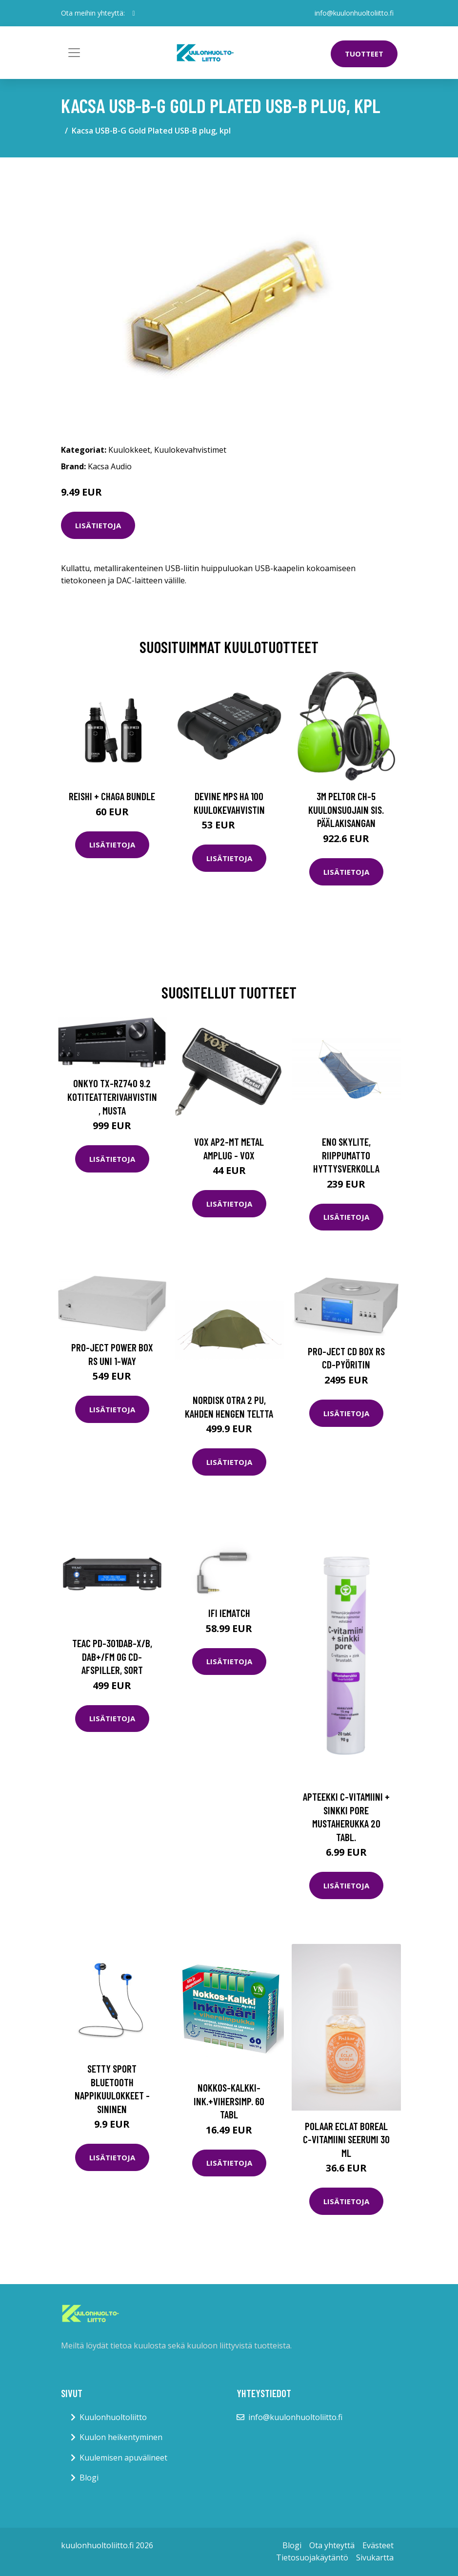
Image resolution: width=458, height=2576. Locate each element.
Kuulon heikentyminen (121, 2437)
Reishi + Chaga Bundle (112, 796)
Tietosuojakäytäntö (312, 2557)
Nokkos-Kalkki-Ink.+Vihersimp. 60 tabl (229, 2100)
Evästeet (378, 2545)
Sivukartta (375, 2557)
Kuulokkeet (129, 449)
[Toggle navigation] (74, 52)
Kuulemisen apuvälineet (123, 2457)
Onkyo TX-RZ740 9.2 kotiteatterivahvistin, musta (112, 1096)
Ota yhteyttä (332, 2545)
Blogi (89, 2477)
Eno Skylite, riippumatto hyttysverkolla (346, 1154)
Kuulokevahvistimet (190, 449)
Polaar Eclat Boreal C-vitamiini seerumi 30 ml (346, 2139)
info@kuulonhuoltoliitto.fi (354, 13)
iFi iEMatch (229, 1613)
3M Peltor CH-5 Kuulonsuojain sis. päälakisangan (346, 809)
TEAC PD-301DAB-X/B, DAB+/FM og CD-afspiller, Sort (112, 1656)
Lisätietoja (98, 525)
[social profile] (134, 13)
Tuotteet (364, 53)
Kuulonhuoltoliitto (113, 2417)
